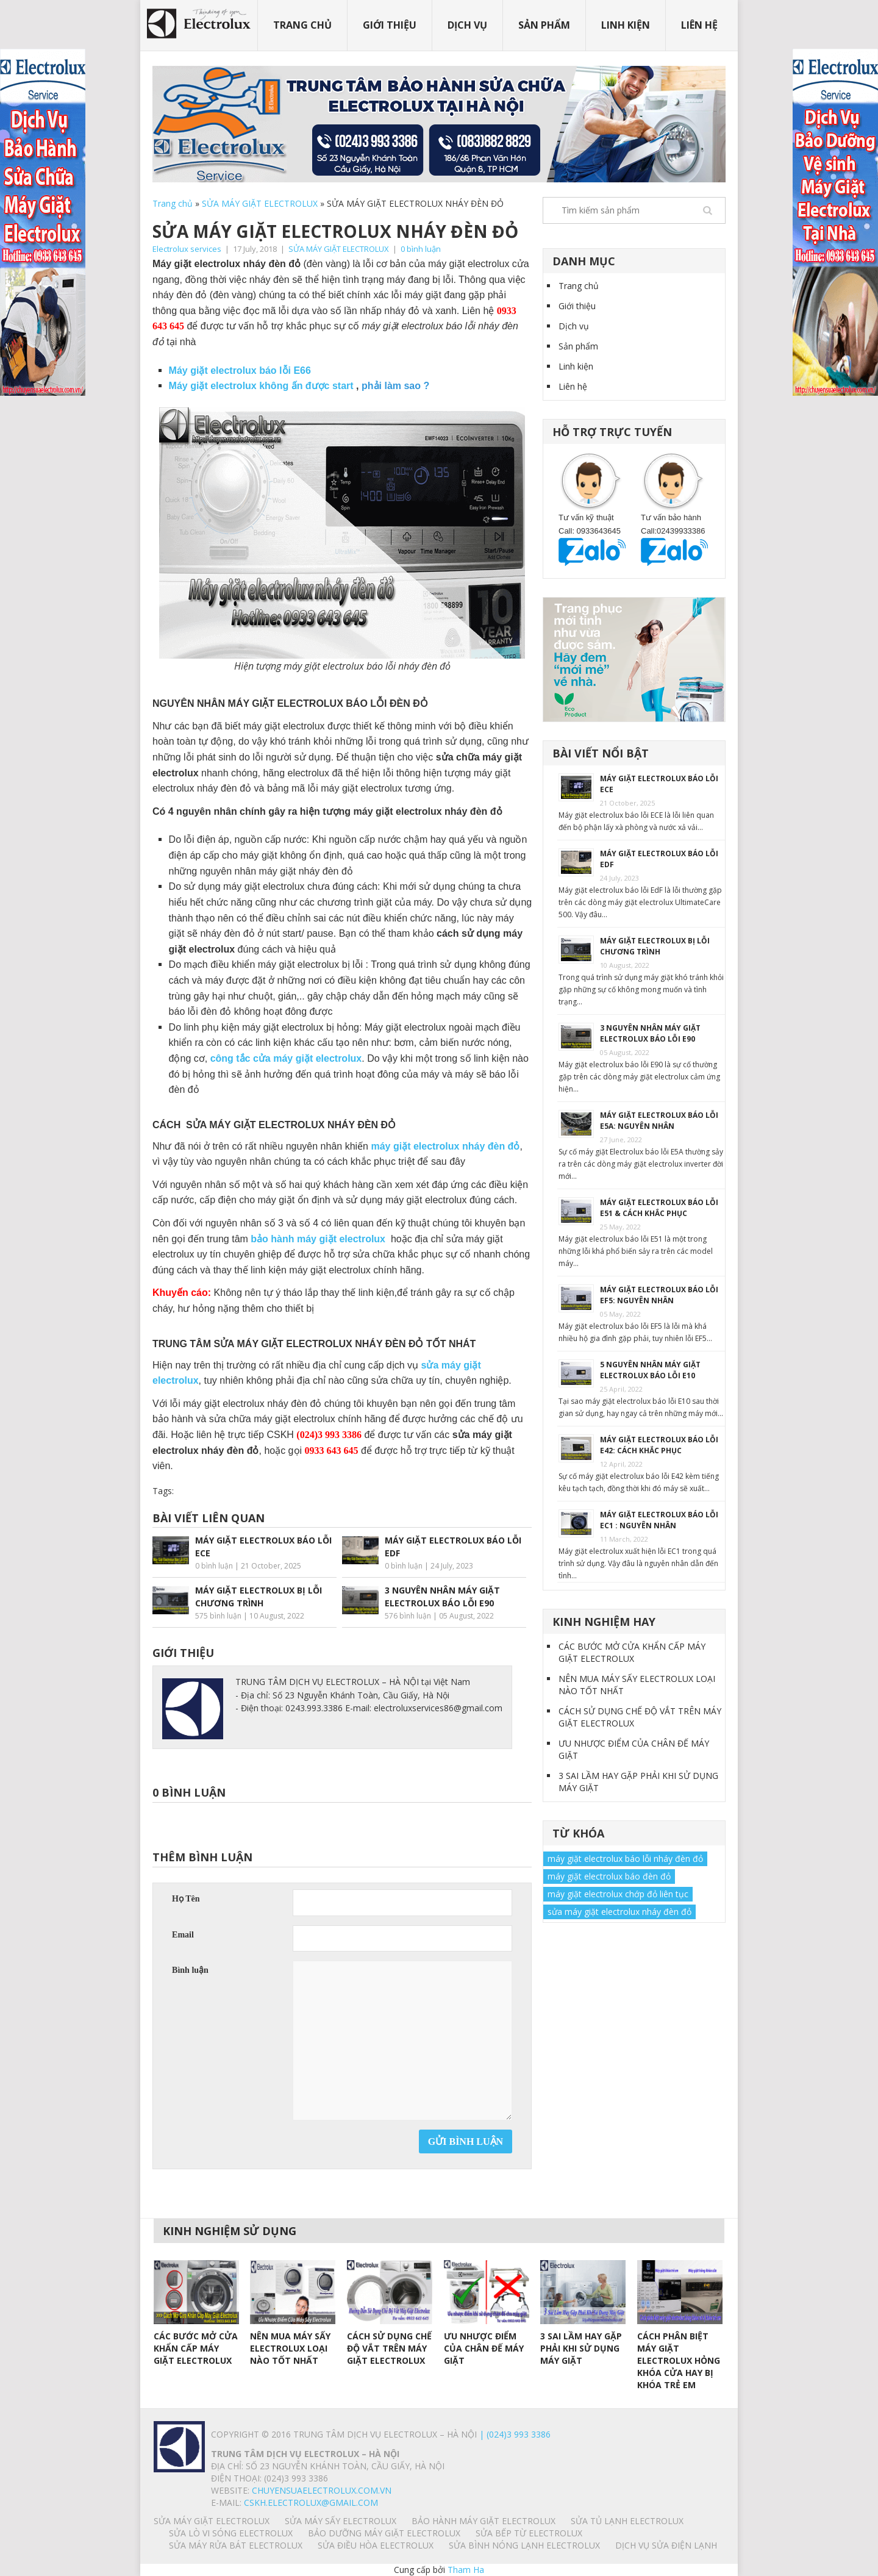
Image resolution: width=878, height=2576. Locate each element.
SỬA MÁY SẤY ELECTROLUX (340, 2521)
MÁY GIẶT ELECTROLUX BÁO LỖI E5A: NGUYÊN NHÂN (659, 1120)
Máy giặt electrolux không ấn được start (263, 386)
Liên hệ (699, 25)
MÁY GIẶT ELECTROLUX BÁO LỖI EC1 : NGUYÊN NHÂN (659, 1520)
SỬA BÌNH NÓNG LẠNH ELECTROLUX (524, 2545)
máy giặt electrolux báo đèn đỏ (609, 1876)
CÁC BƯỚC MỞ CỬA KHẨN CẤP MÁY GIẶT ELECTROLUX (632, 1652)
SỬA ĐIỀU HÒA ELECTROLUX (376, 2545)
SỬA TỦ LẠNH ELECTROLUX (627, 2521)
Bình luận (190, 1970)
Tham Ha (466, 2569)
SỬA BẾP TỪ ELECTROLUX (529, 2533)
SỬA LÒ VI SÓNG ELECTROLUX (231, 2533)
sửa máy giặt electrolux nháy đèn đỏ (619, 1911)
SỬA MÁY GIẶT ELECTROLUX (260, 203)
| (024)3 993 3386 (514, 2434)
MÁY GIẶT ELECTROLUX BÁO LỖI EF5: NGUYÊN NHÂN (659, 1295)
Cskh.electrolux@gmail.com (311, 2502)
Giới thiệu (389, 25)
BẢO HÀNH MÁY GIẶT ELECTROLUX (483, 2521)
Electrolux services (186, 248)
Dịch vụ (467, 25)
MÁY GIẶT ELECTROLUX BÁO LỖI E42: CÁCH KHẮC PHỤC (659, 1445)
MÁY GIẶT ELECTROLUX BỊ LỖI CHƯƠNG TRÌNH (655, 946)
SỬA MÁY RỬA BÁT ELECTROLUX (235, 2545)
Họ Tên (185, 1898)
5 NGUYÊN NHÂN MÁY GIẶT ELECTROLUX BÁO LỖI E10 (650, 1370)
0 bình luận (421, 248)
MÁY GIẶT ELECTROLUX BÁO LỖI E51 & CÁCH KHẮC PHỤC (659, 1207)
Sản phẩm (544, 25)
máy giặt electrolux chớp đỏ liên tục (618, 1894)
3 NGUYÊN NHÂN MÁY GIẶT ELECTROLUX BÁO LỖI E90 (650, 1033)
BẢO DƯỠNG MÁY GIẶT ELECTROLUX (384, 2533)
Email (183, 1934)
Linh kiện (625, 25)
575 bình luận (218, 1616)
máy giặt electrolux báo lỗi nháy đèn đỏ (625, 1858)
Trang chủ (302, 25)
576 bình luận (408, 1616)
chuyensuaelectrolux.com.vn (321, 2490)
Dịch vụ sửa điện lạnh (666, 2545)
